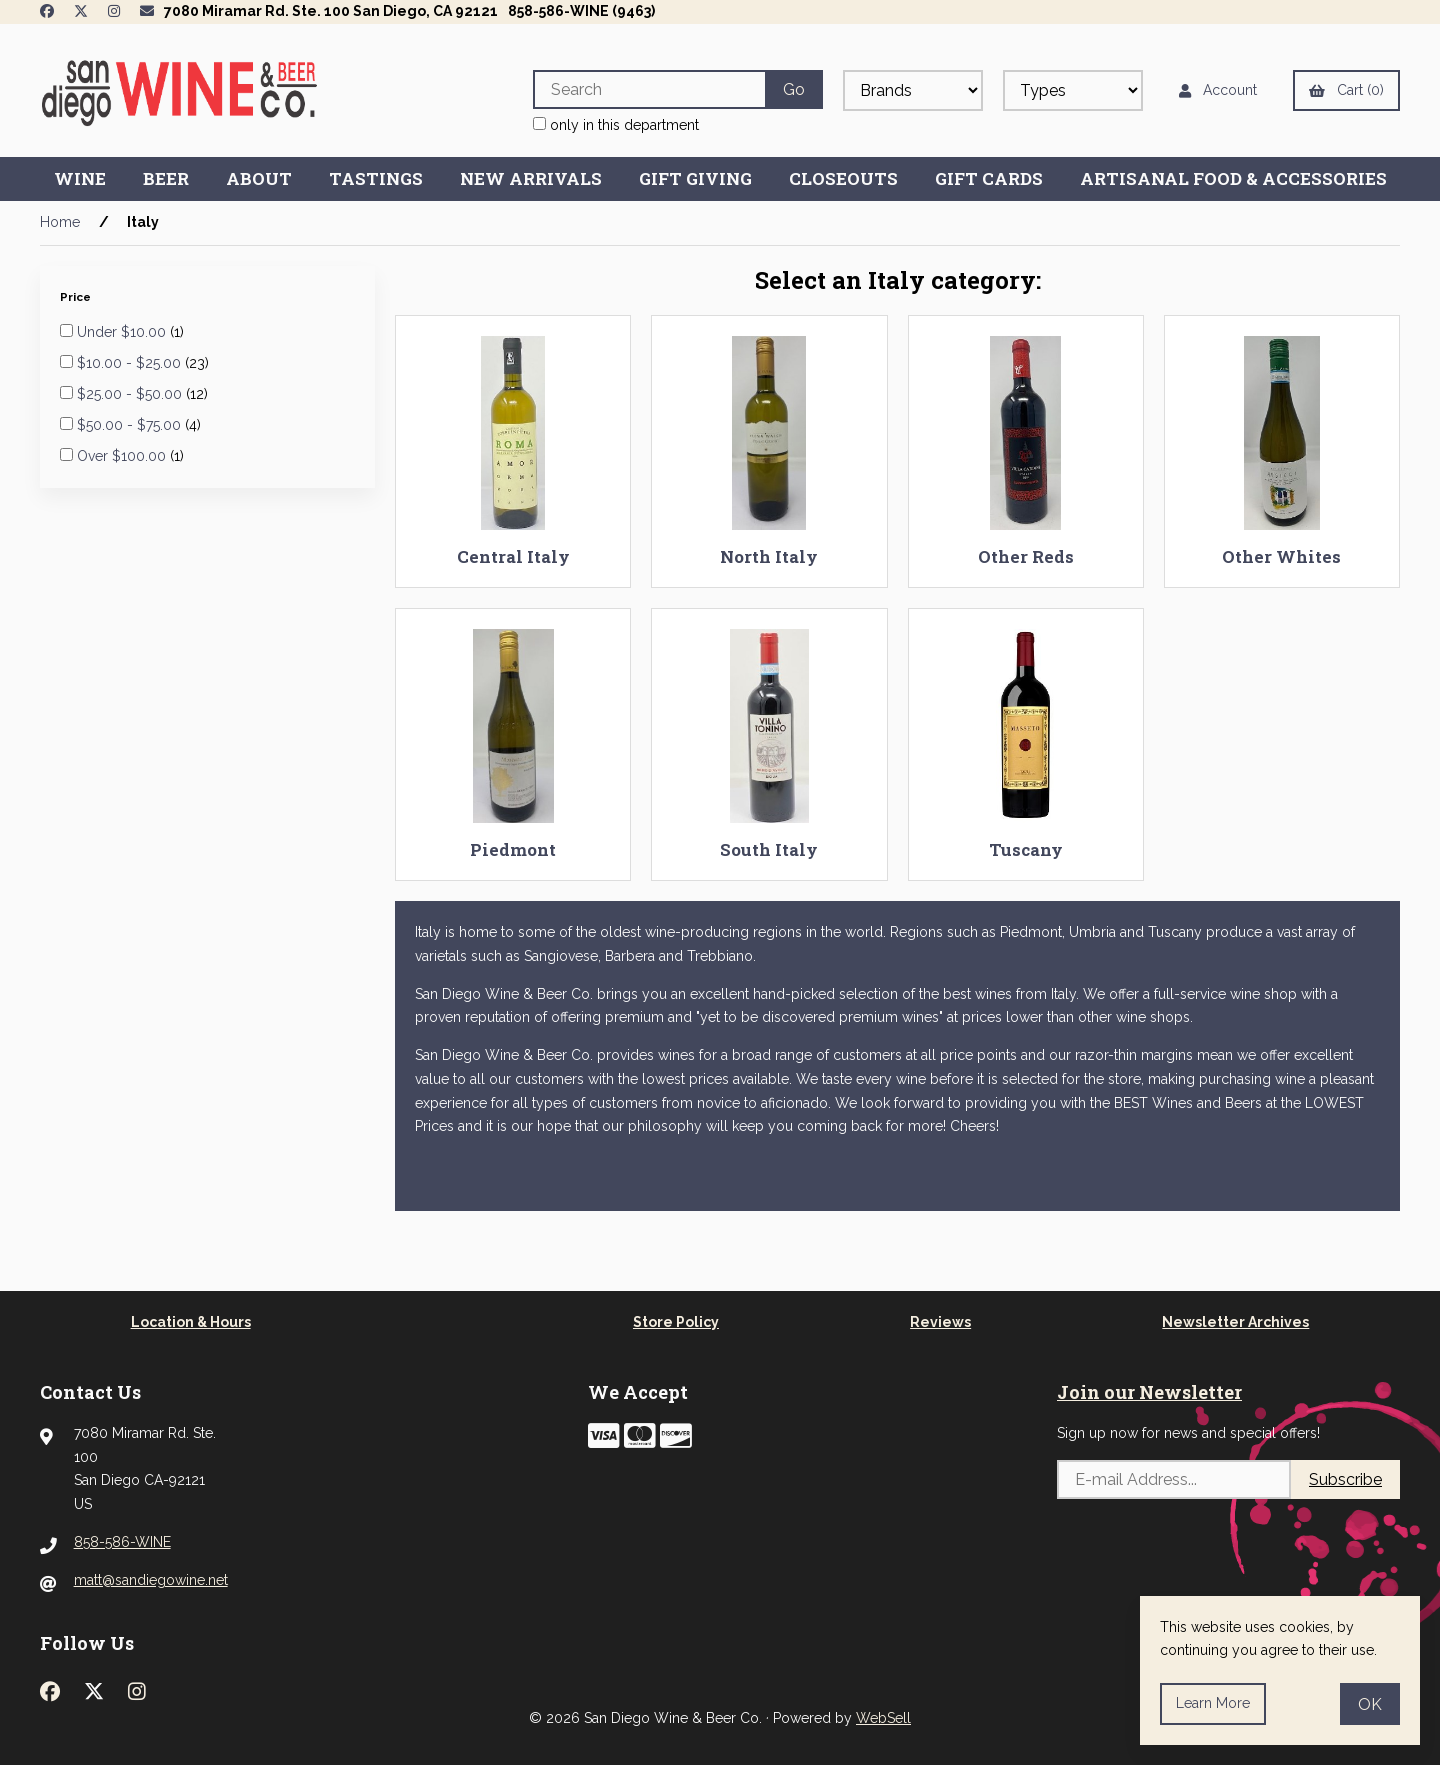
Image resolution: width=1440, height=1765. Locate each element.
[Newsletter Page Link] (147, 11)
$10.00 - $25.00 (131, 363)
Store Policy (676, 1322)
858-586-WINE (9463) (581, 11)
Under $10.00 (123, 332)
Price (77, 297)
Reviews (940, 1322)
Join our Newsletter (1149, 1392)
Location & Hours (191, 1322)
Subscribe (1345, 1479)
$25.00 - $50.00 (131, 394)
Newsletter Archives (1235, 1322)
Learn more (1213, 1703)
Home (60, 222)
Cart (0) (1346, 90)
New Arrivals (531, 178)
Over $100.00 (123, 456)
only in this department (616, 125)
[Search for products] (649, 89)
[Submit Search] (794, 89)
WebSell (883, 1718)
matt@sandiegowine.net (151, 1580)
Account (1218, 90)
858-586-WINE (122, 1542)
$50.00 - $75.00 (131, 425)
